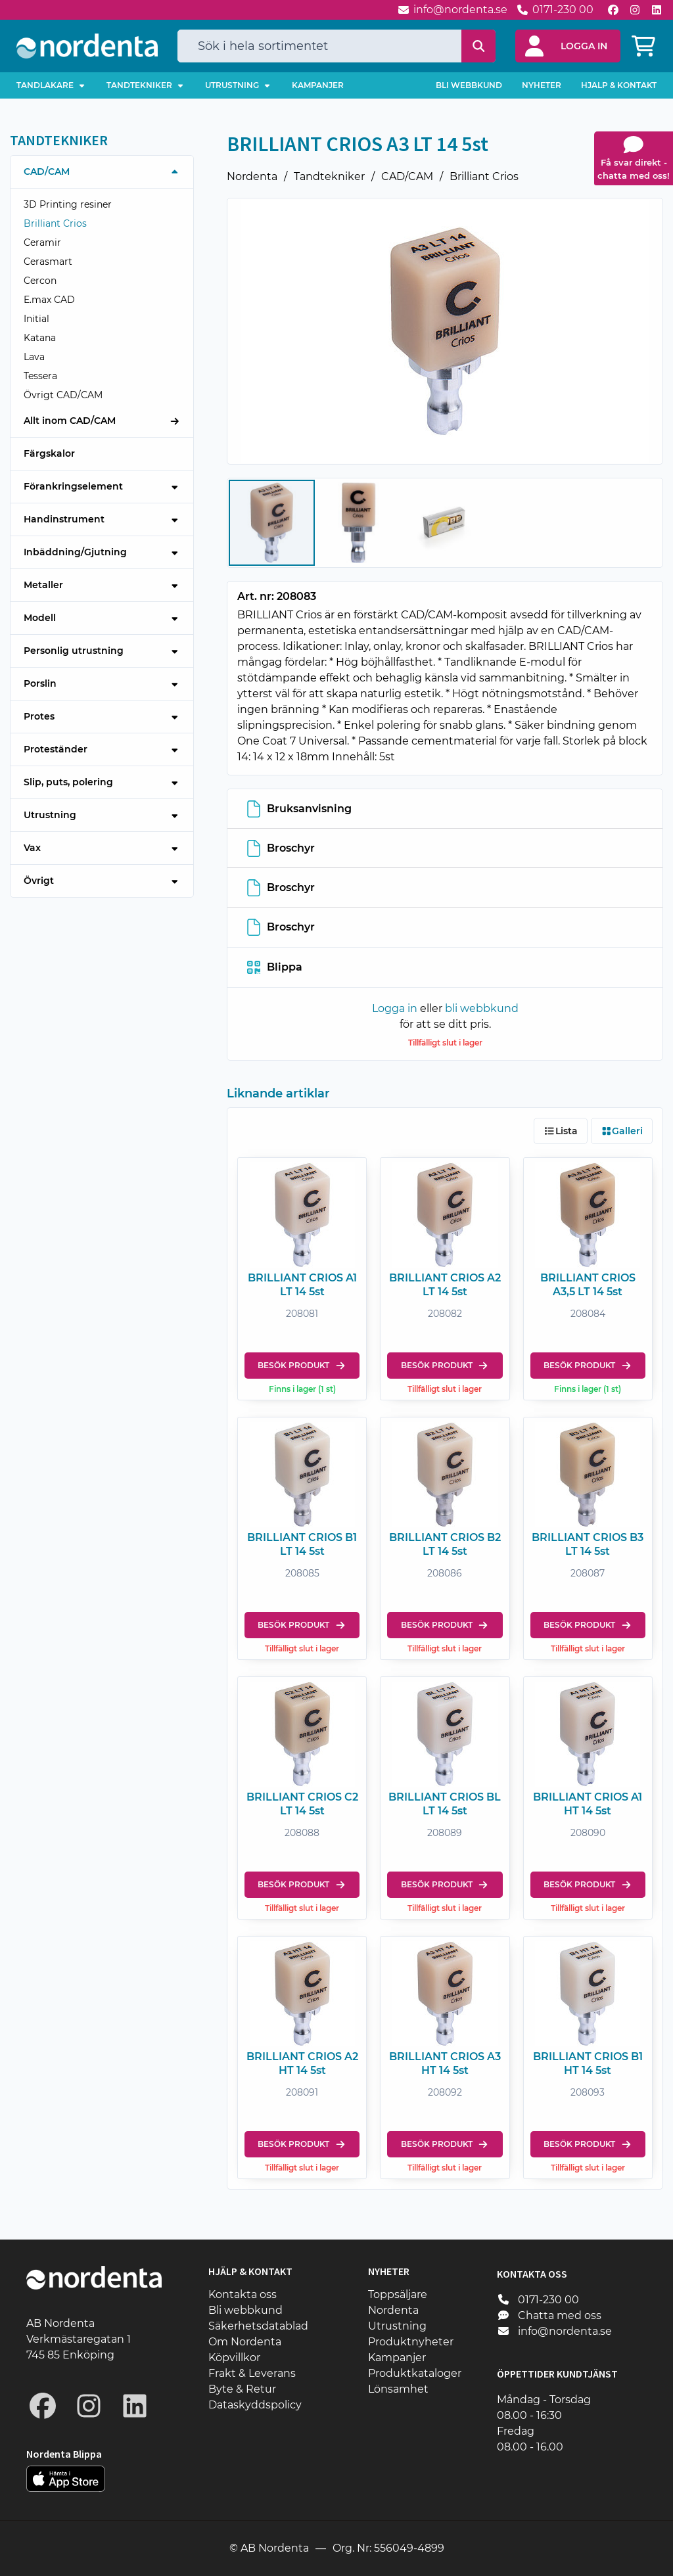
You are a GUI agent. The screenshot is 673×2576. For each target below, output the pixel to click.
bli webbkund (482, 1008)
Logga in (394, 1008)
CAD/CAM (407, 176)
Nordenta (252, 176)
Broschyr (281, 847)
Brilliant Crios (484, 176)
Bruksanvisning (299, 808)
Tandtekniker (329, 176)
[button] (567, 46)
